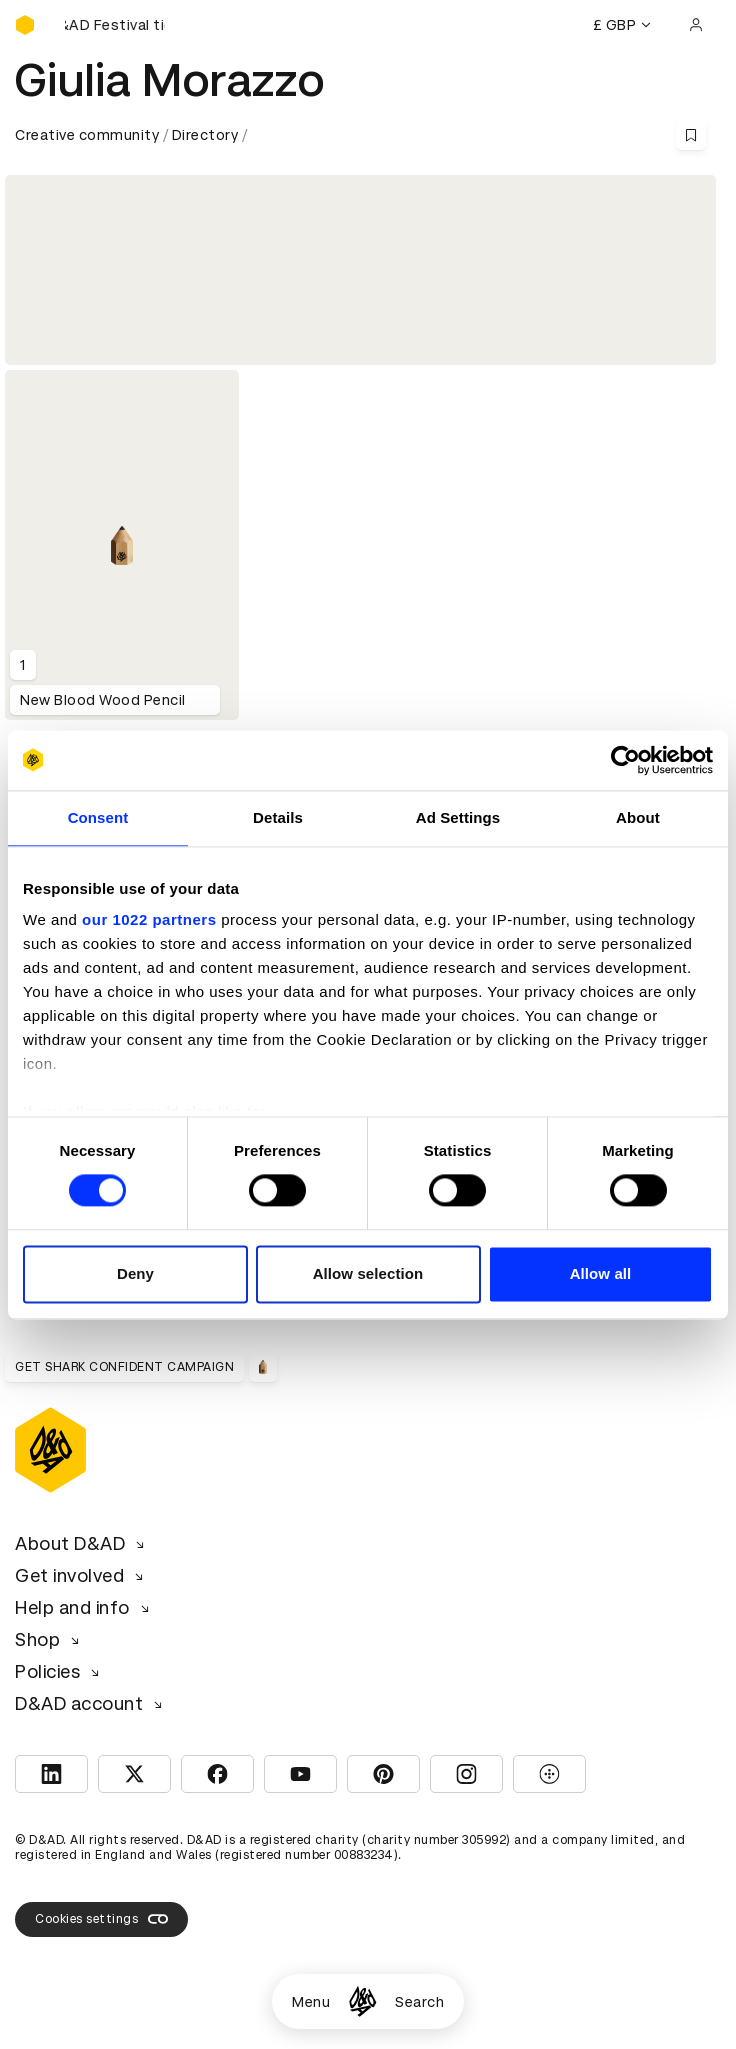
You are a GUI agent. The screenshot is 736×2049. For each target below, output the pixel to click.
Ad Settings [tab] (458, 817)
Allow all (601, 1273)
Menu (311, 2002)
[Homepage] (362, 2001)
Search (419, 2002)
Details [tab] (278, 817)
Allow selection (368, 1273)
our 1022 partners (149, 919)
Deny (135, 1273)
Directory (205, 135)
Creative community (87, 135)
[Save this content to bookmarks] (691, 135)
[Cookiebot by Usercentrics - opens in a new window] (625, 760)
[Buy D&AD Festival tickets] (115, 25)
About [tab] (638, 817)
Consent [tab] (98, 817)
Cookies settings (101, 1919)
